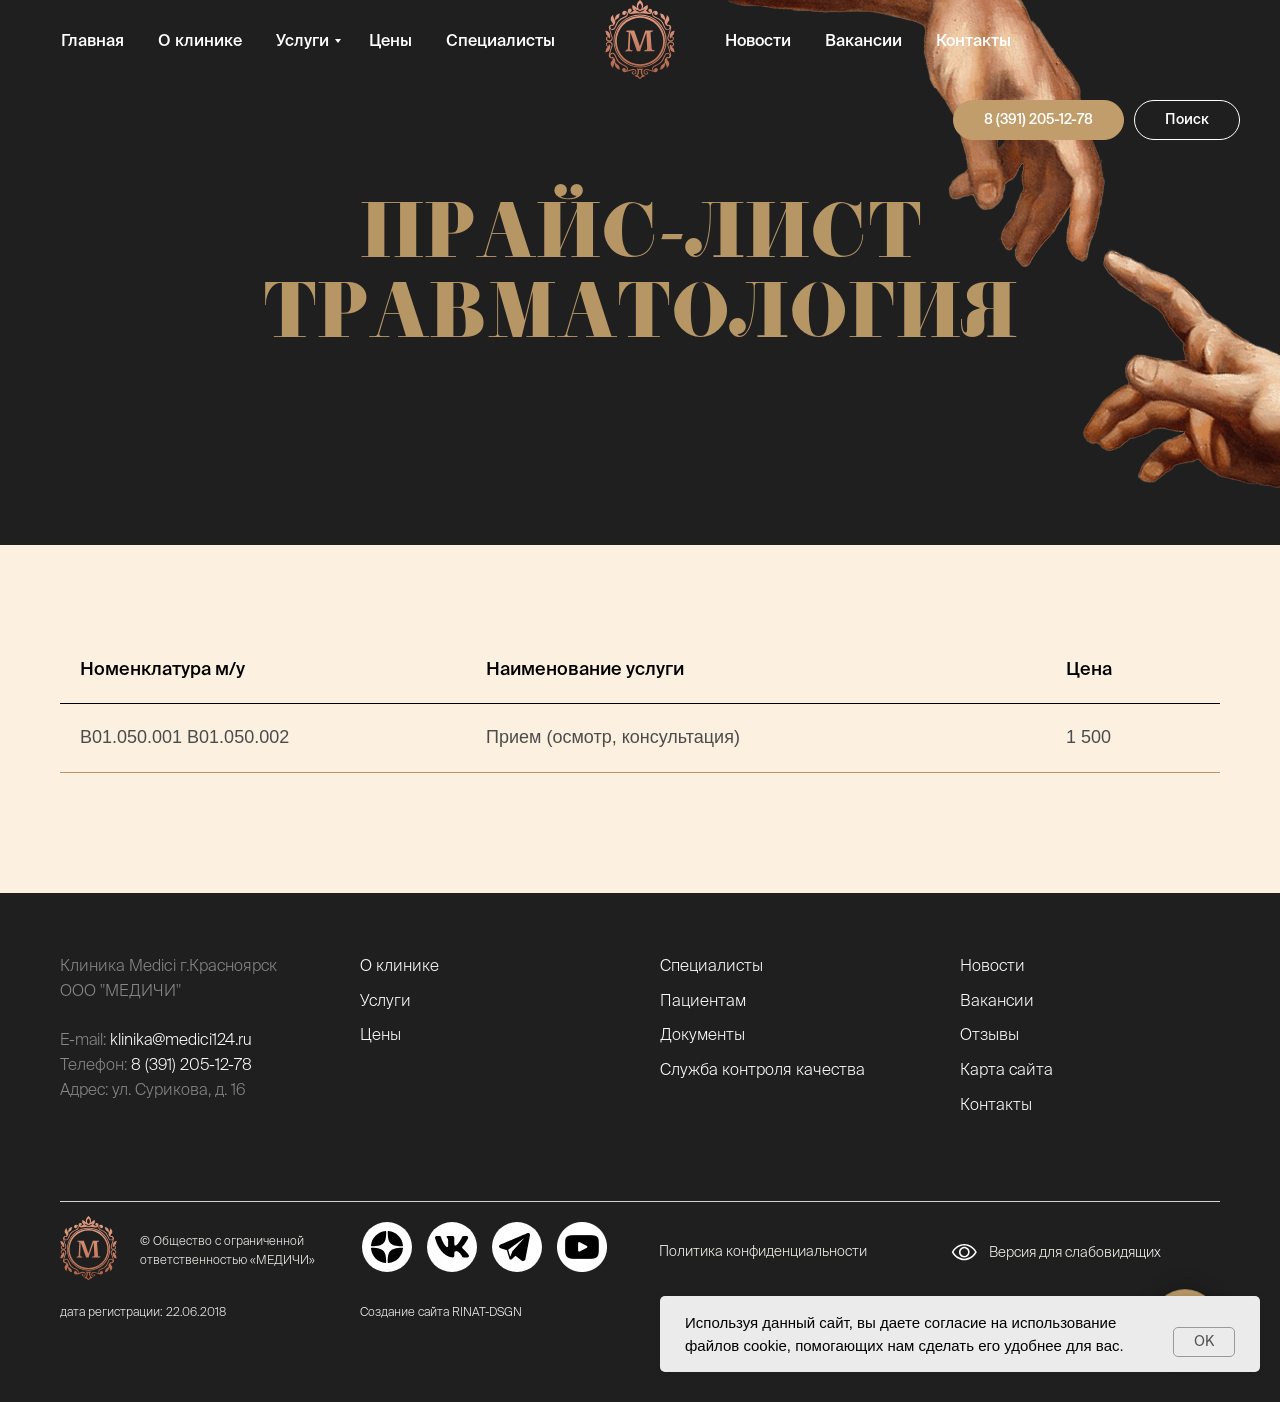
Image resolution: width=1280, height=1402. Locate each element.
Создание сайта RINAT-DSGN (441, 1311)
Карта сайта (1006, 1069)
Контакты (973, 40)
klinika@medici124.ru (181, 1039)
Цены (390, 40)
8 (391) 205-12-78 (191, 1064)
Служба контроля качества (762, 1069)
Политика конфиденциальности (763, 1251)
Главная (92, 40)
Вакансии (863, 40)
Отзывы (989, 1034)
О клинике (200, 40)
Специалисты (500, 40)
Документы (702, 1034)
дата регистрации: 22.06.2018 (143, 1311)
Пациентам (703, 1000)
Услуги (302, 40)
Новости (758, 40)
